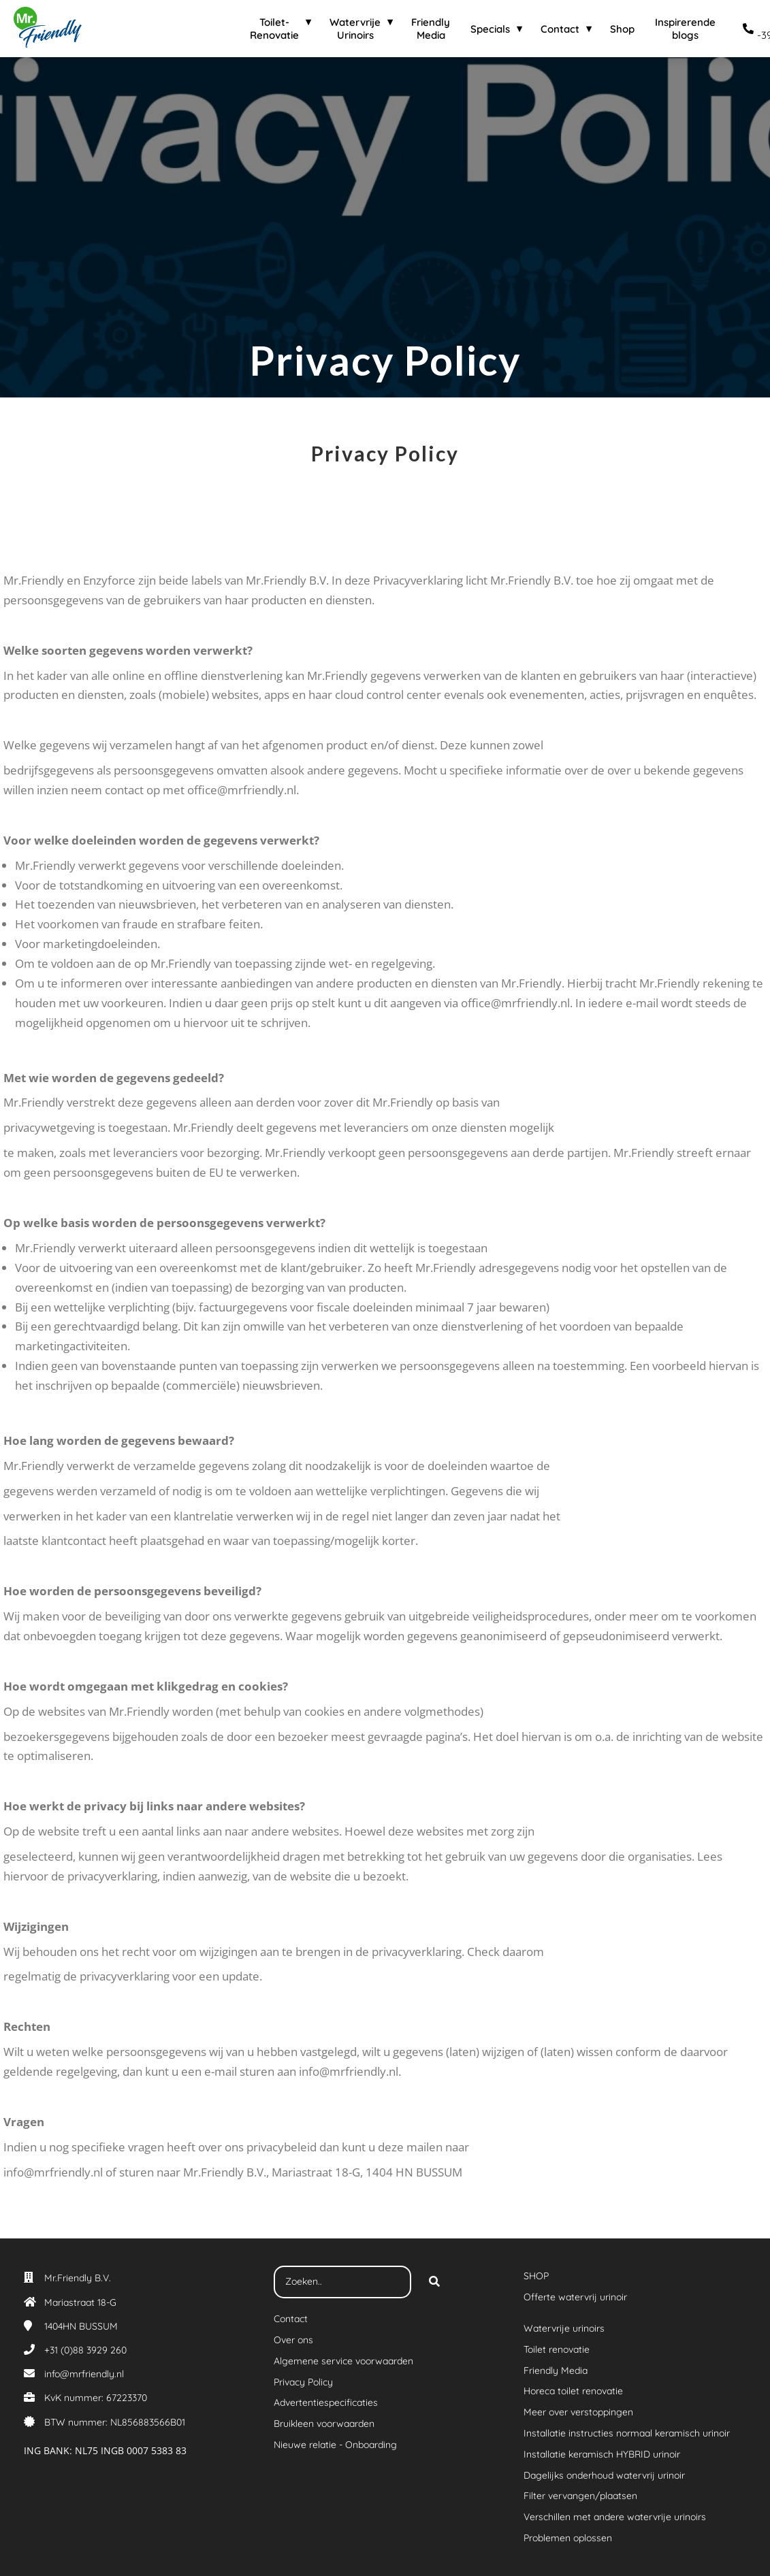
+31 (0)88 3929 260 (85, 2350)
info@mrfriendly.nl (84, 2374)
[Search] (434, 2282)
